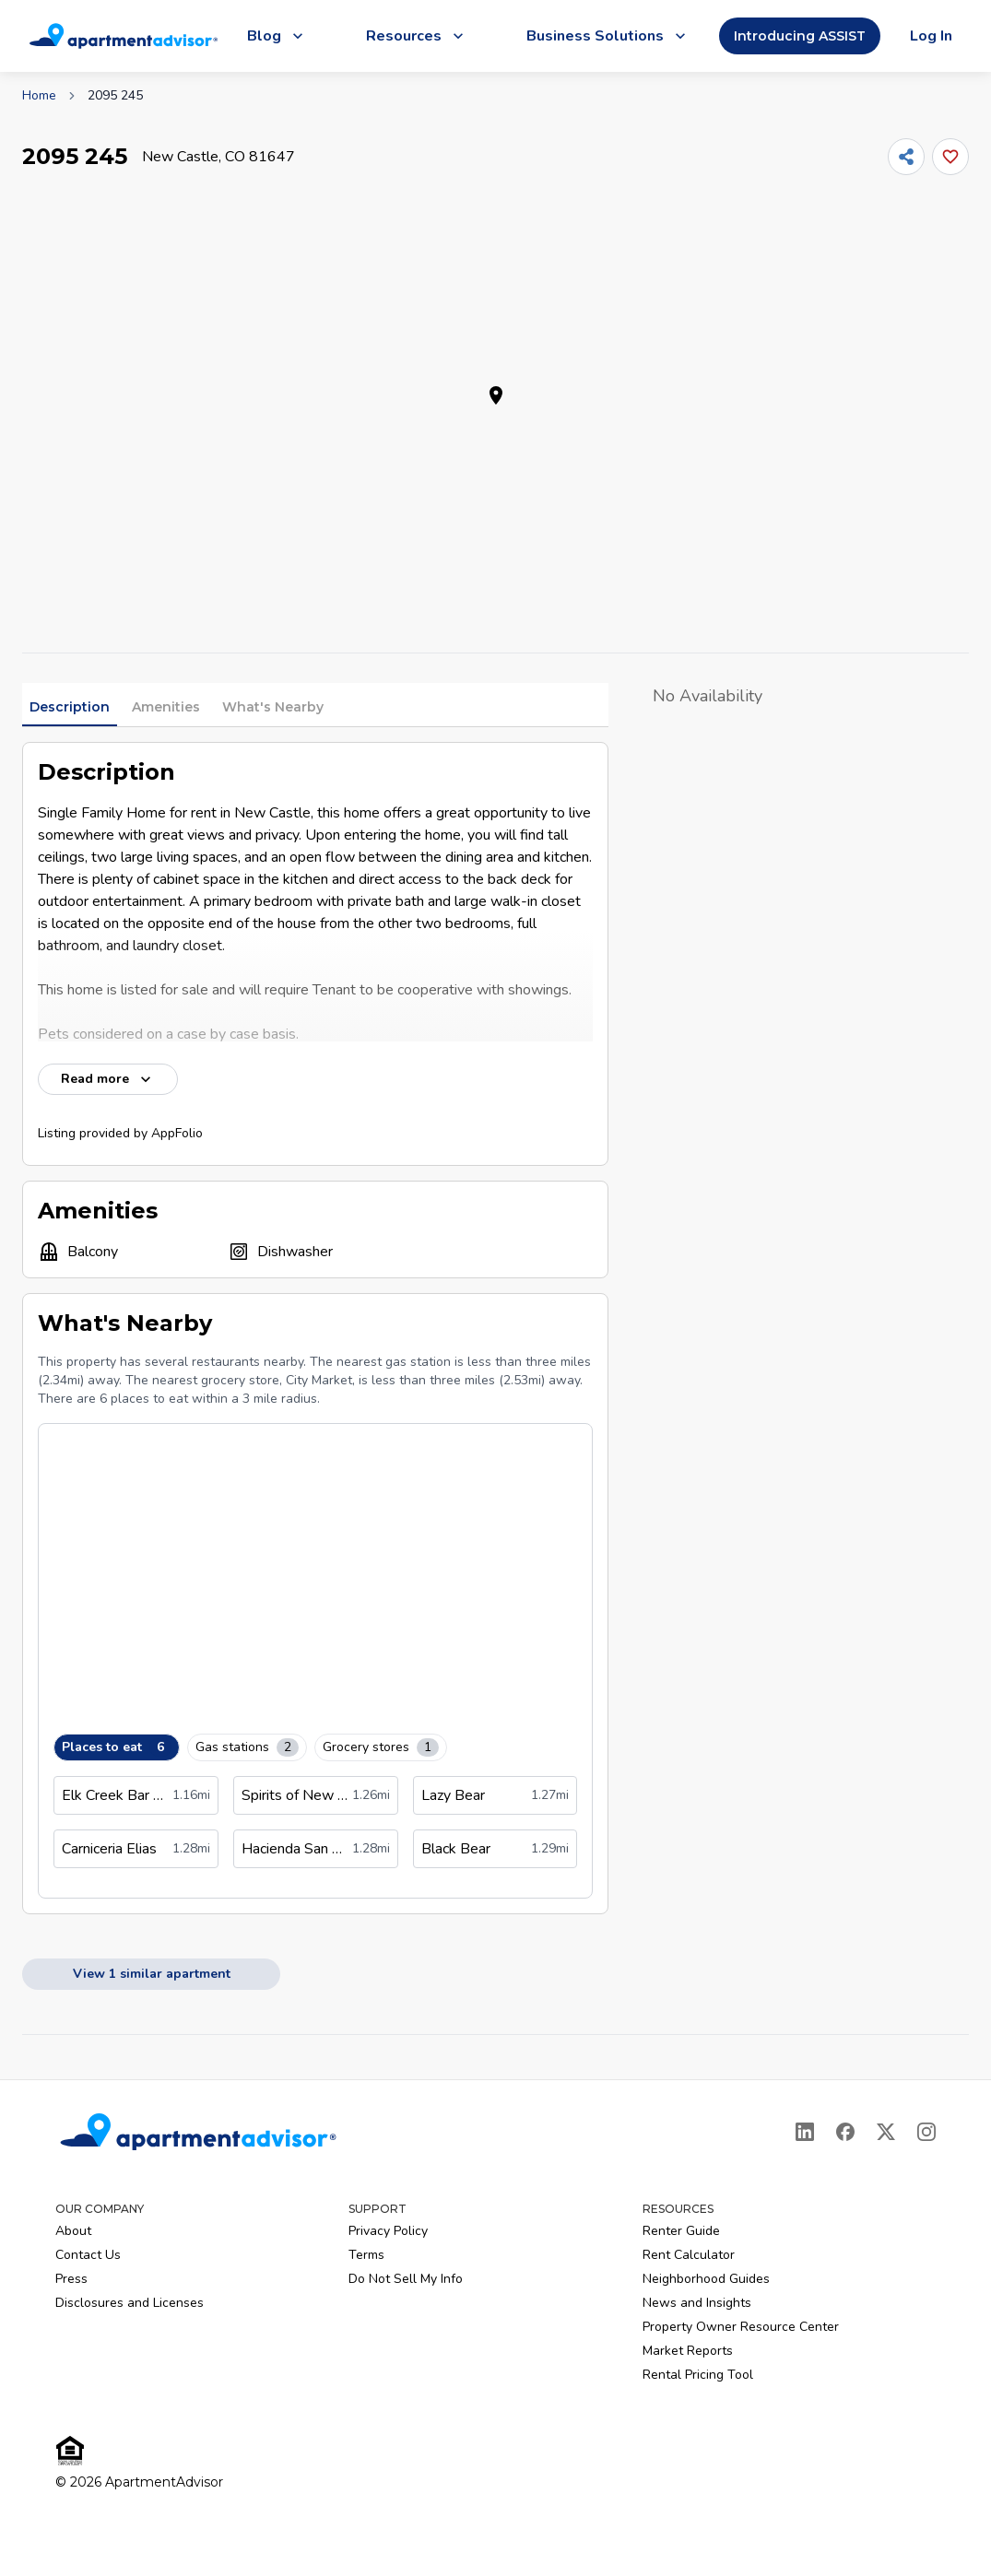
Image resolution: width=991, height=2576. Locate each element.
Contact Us (88, 2255)
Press (71, 2279)
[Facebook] (845, 2132)
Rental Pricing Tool (698, 2374)
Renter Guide (681, 2231)
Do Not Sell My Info (405, 2279)
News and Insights (697, 2302)
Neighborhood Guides (706, 2279)
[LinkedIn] (805, 2132)
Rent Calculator (689, 2255)
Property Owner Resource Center (741, 2326)
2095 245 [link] (115, 95)
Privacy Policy (388, 2231)
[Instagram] (926, 2132)
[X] (886, 2132)
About (73, 2231)
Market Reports (688, 2350)
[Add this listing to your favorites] (950, 156)
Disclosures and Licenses (129, 2302)
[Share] (906, 156)
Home (39, 95)
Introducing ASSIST (800, 36)
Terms (366, 2255)
